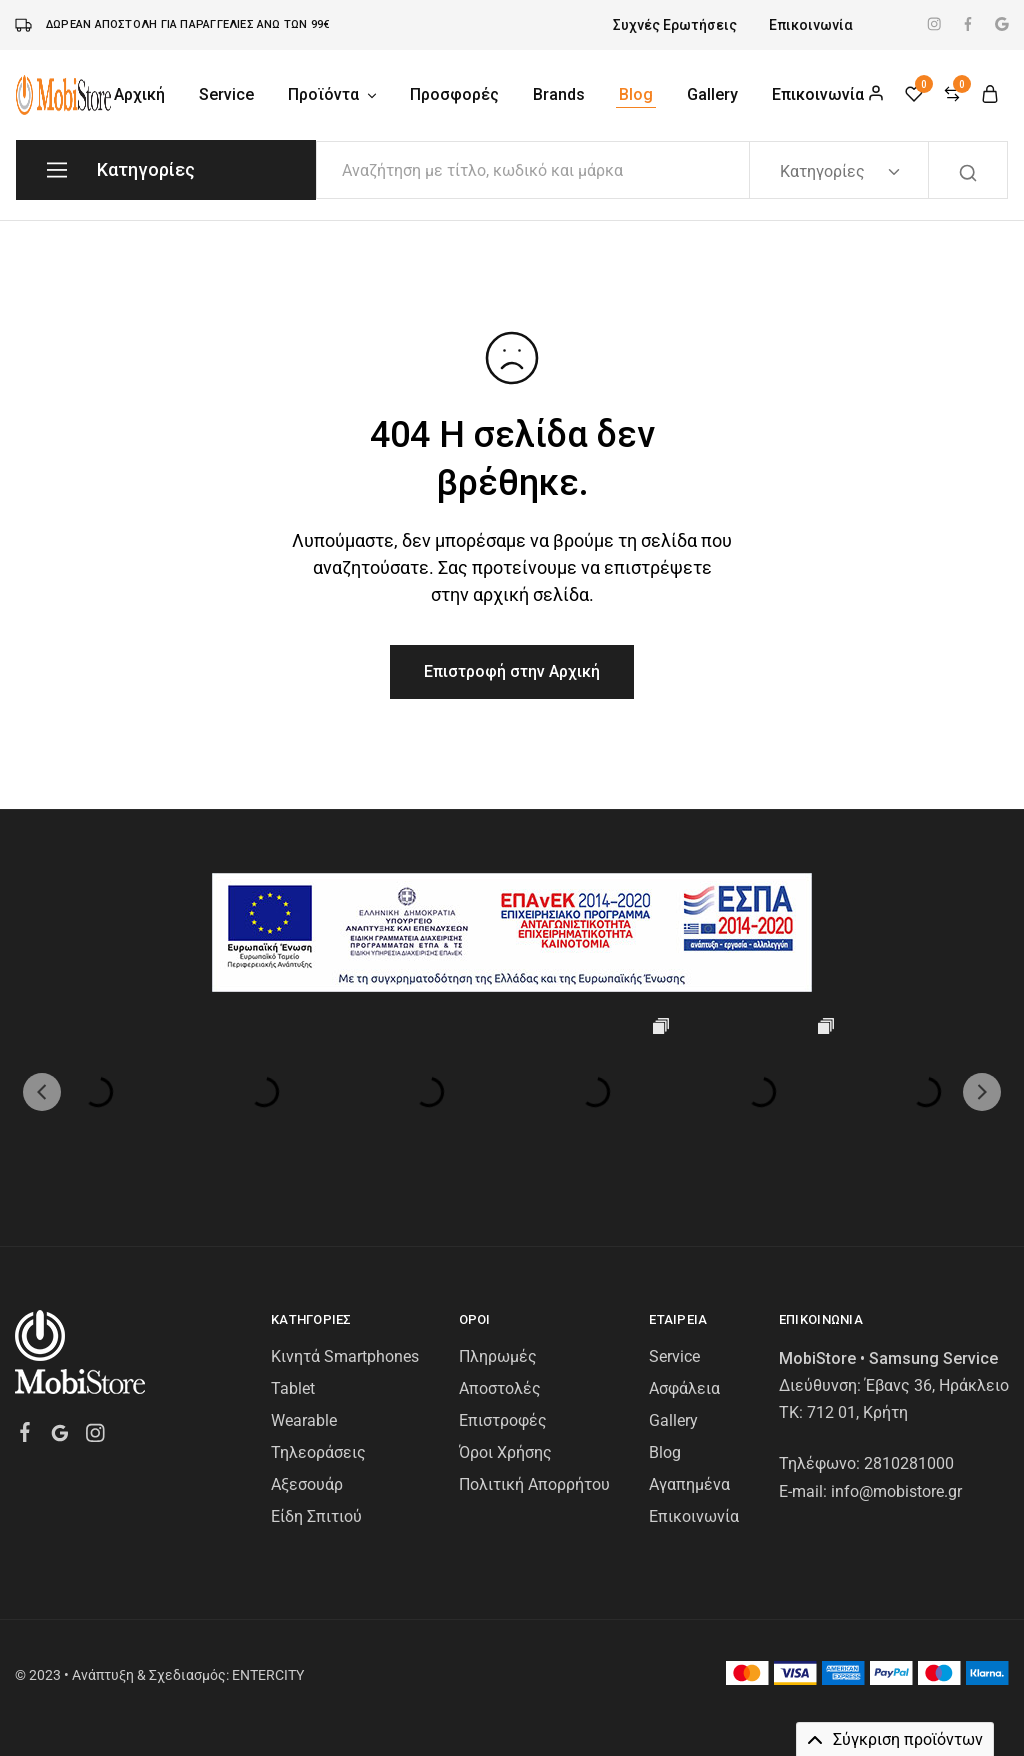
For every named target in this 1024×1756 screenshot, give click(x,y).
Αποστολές (500, 1388)
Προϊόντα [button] (333, 94)
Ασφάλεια (684, 1388)
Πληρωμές (498, 1356)
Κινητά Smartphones (345, 1356)
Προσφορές (454, 94)
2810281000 (909, 1463)
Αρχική (139, 94)
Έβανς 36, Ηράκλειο (937, 1385)
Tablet (293, 1388)
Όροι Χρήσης (505, 1452)
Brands (559, 94)
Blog (636, 94)
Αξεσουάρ (307, 1484)
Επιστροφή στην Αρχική (512, 671)
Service (226, 94)
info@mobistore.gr (896, 1491)
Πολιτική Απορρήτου (534, 1484)
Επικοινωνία (811, 25)
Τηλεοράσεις (318, 1452)
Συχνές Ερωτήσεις (675, 25)
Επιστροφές (503, 1420)
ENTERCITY (268, 1675)
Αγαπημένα (689, 1484)
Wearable (304, 1420)
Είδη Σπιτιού (316, 1516)
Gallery (712, 94)
